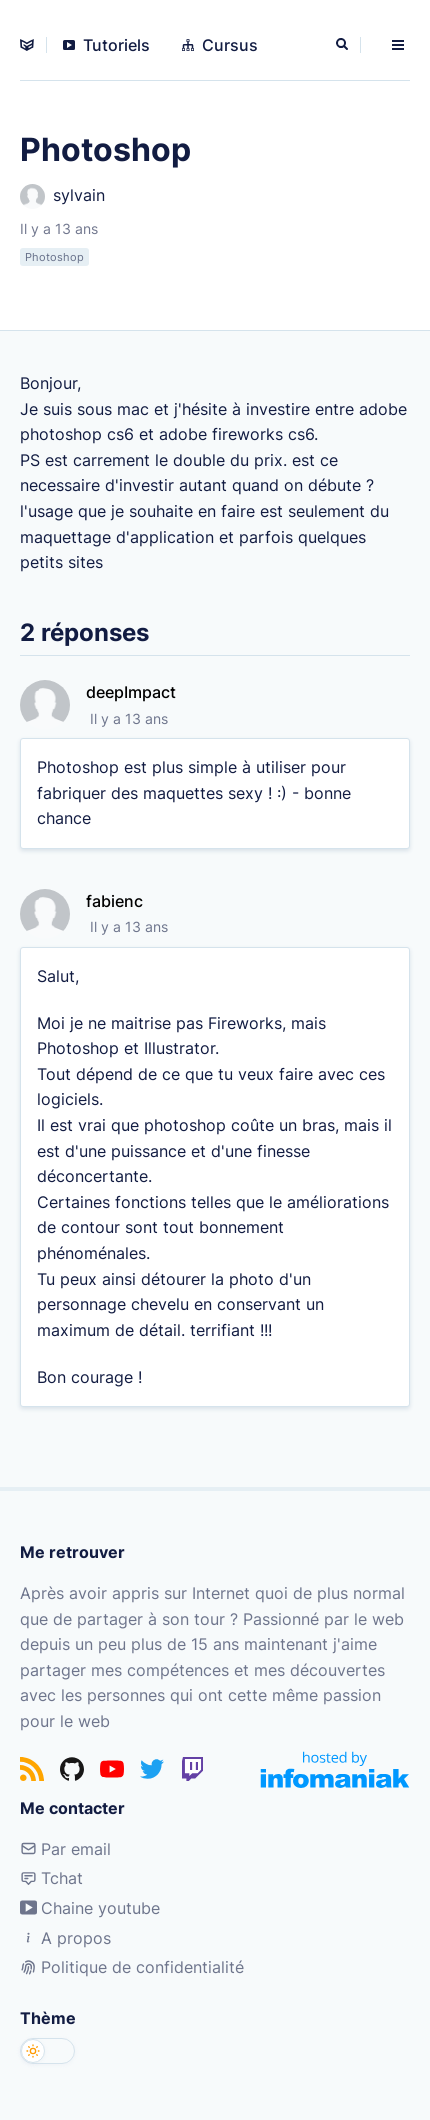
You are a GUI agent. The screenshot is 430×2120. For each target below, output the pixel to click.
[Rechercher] (344, 45)
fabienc (114, 901)
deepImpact (131, 692)
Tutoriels (106, 45)
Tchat (51, 1878)
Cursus (220, 45)
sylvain (62, 196)
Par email (65, 1849)
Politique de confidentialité (132, 1967)
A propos (65, 1938)
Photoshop (54, 257)
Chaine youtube (90, 1908)
